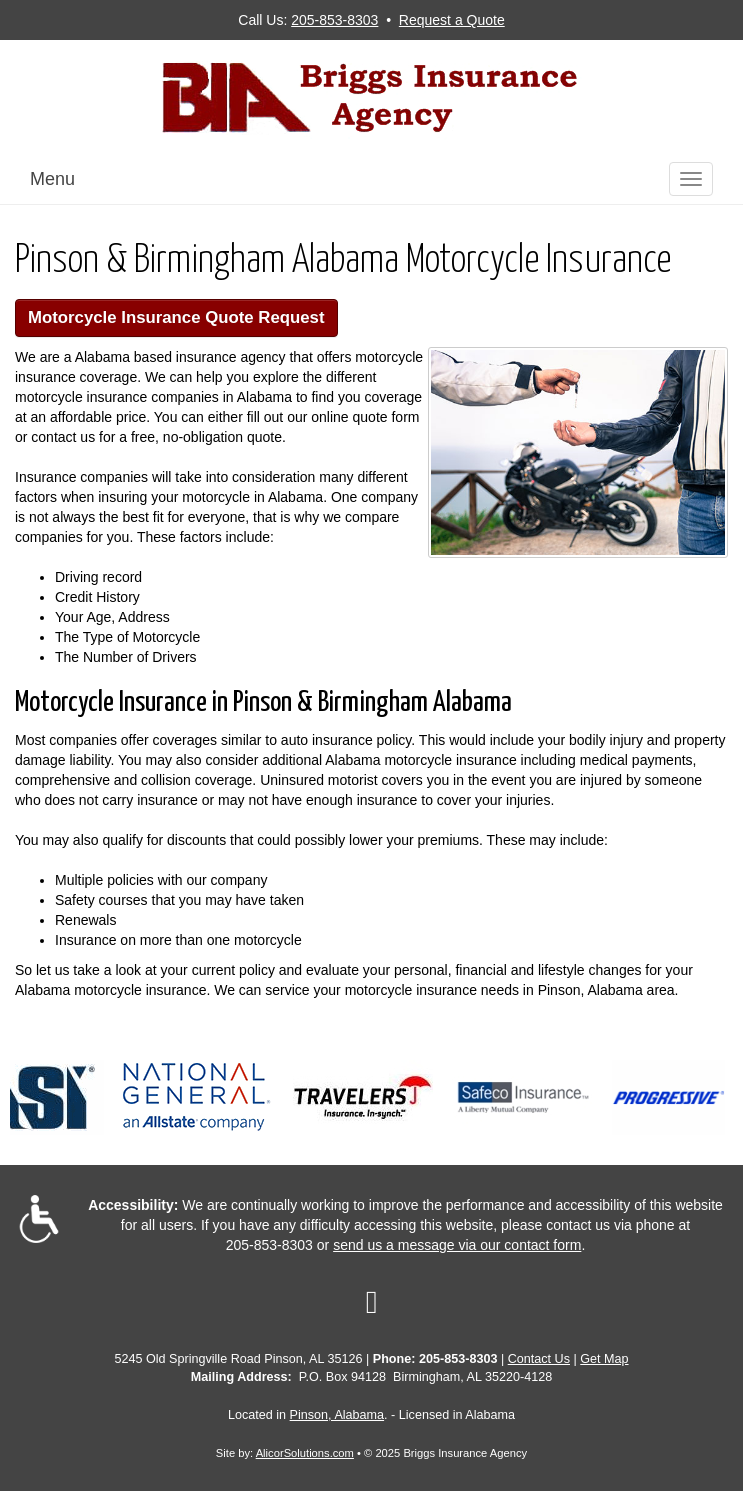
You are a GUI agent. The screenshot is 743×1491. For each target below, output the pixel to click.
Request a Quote (452, 20)
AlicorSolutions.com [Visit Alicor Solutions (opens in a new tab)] (305, 1453)
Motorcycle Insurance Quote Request (176, 317)
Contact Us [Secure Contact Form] (539, 1359)
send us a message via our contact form (457, 1245)
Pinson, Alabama (337, 1415)
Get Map (604, 1359)
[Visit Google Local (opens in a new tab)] (372, 1302)
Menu (52, 179)
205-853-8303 (334, 20)
